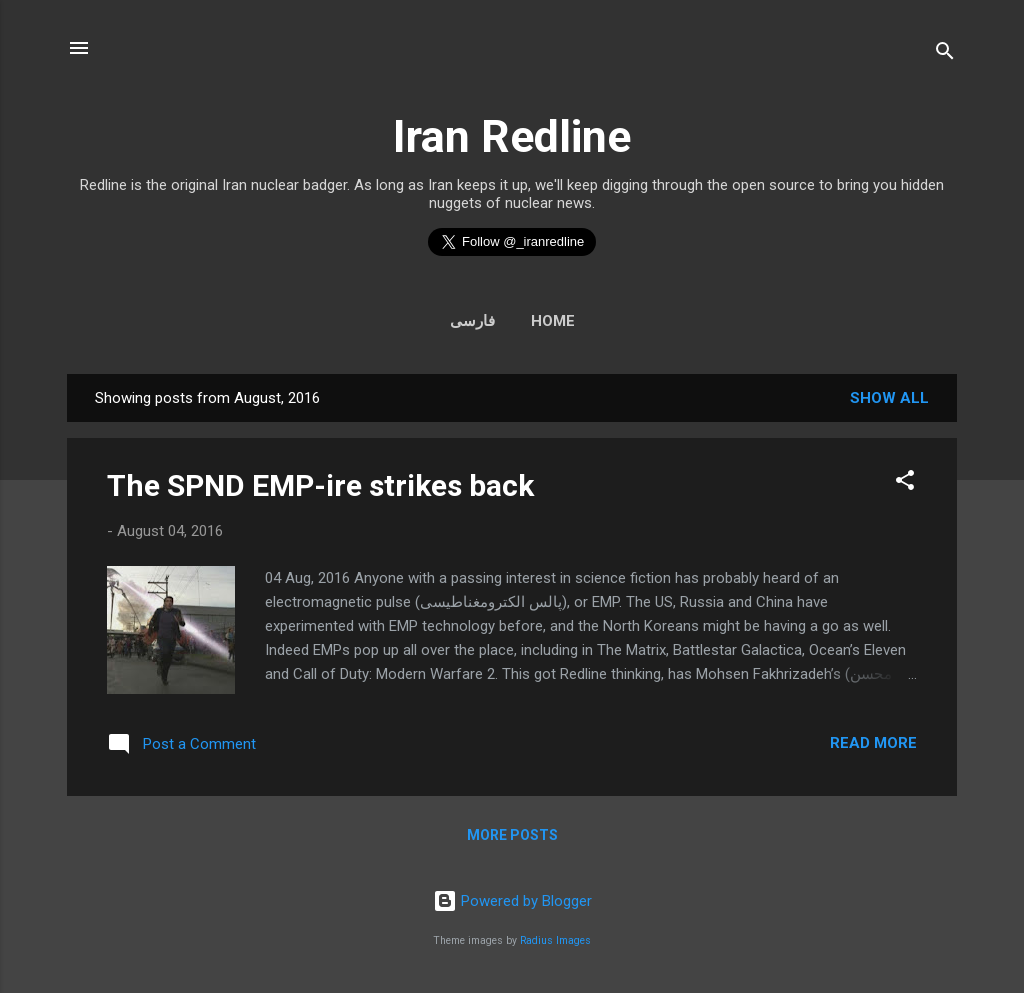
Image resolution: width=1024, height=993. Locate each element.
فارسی (472, 321)
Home (553, 321)
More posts (512, 835)
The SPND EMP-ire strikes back (320, 485)
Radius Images (555, 940)
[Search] (945, 54)
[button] (905, 483)
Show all (889, 398)
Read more (873, 743)
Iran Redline (512, 136)
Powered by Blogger (512, 901)
